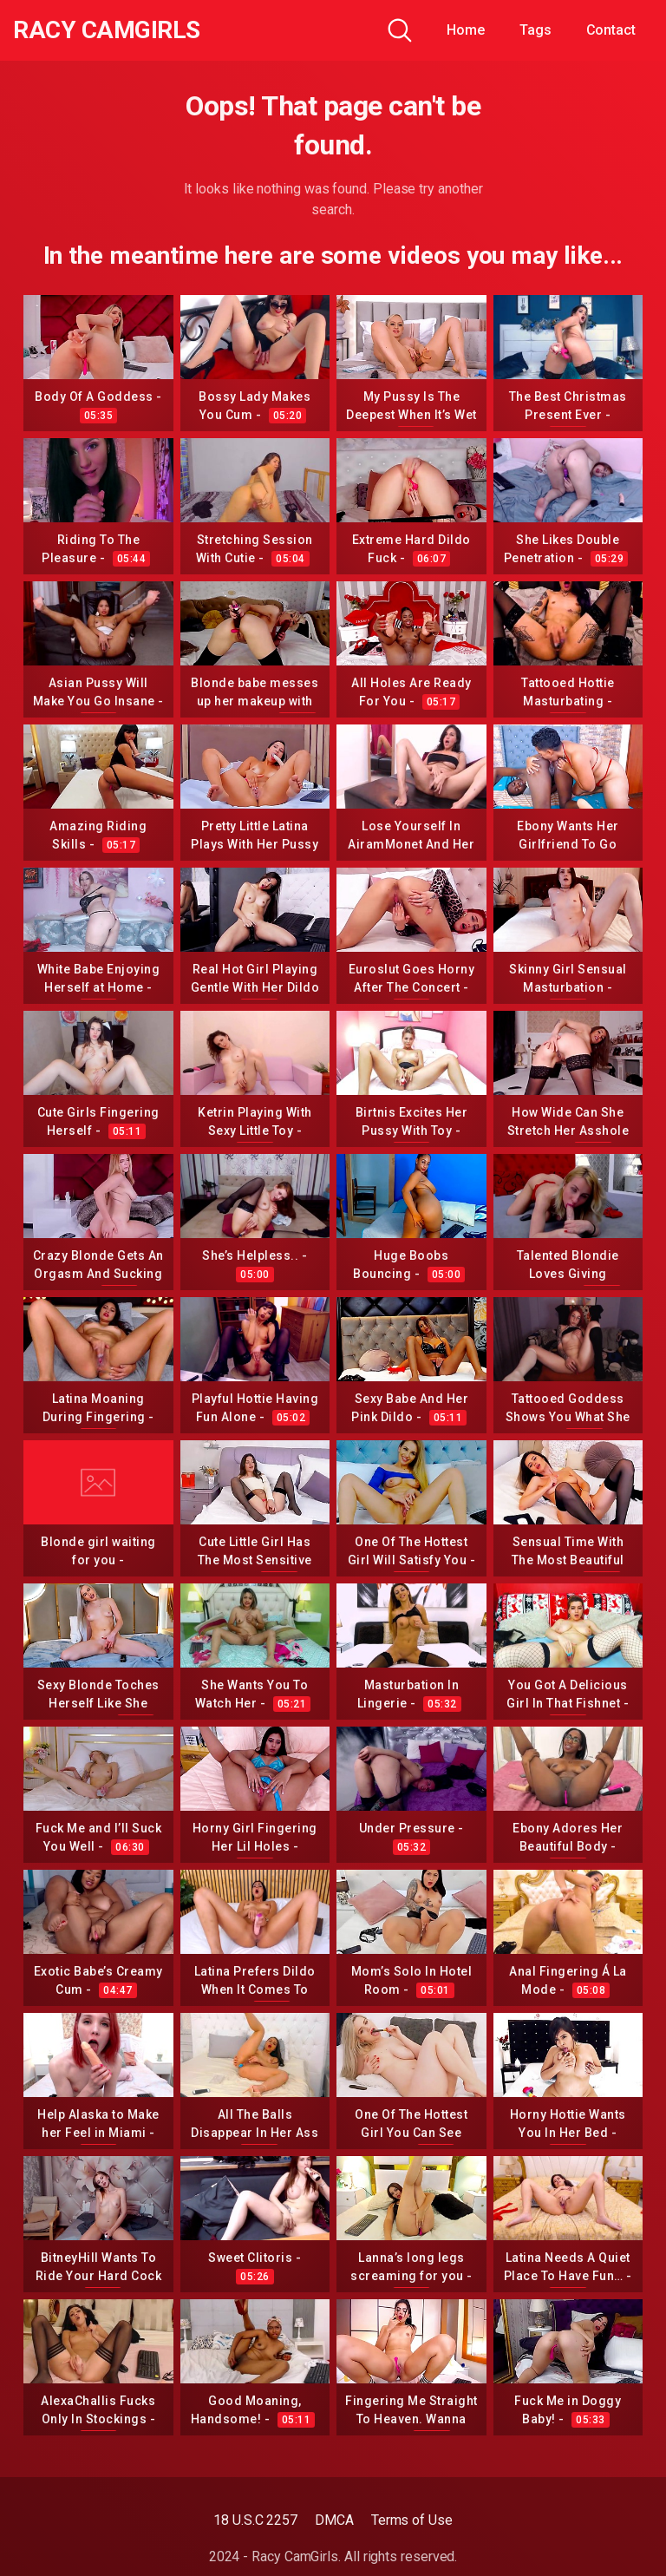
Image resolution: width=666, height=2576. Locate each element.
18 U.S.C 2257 (255, 2520)
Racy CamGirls (106, 30)
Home (466, 30)
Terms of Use (412, 2520)
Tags (535, 30)
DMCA (334, 2520)
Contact (611, 30)
